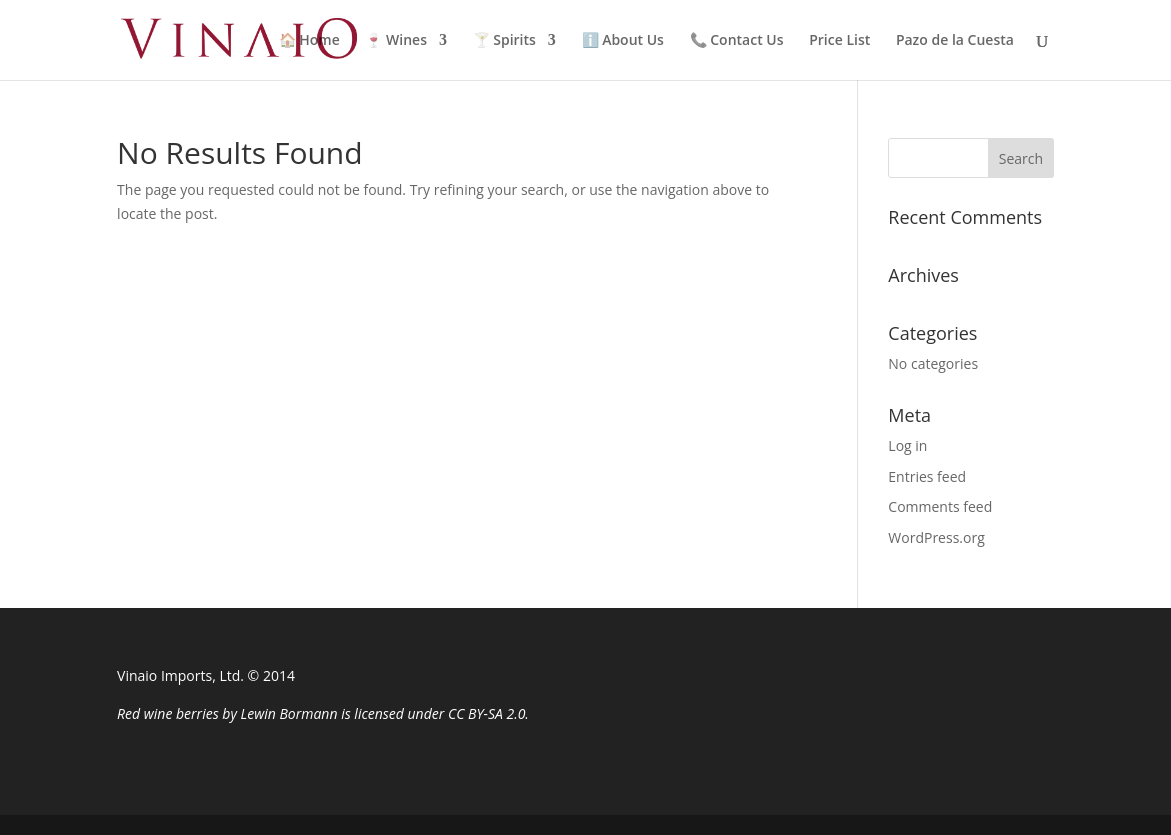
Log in (907, 445)
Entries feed (927, 476)
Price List (839, 41)
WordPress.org (936, 537)
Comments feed (940, 506)
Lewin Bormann (289, 713)
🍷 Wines (396, 41)
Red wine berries (168, 713)
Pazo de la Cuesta (955, 41)
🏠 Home (309, 41)
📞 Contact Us (737, 41)
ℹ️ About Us (623, 41)
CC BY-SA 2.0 (486, 713)
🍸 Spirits (504, 41)
